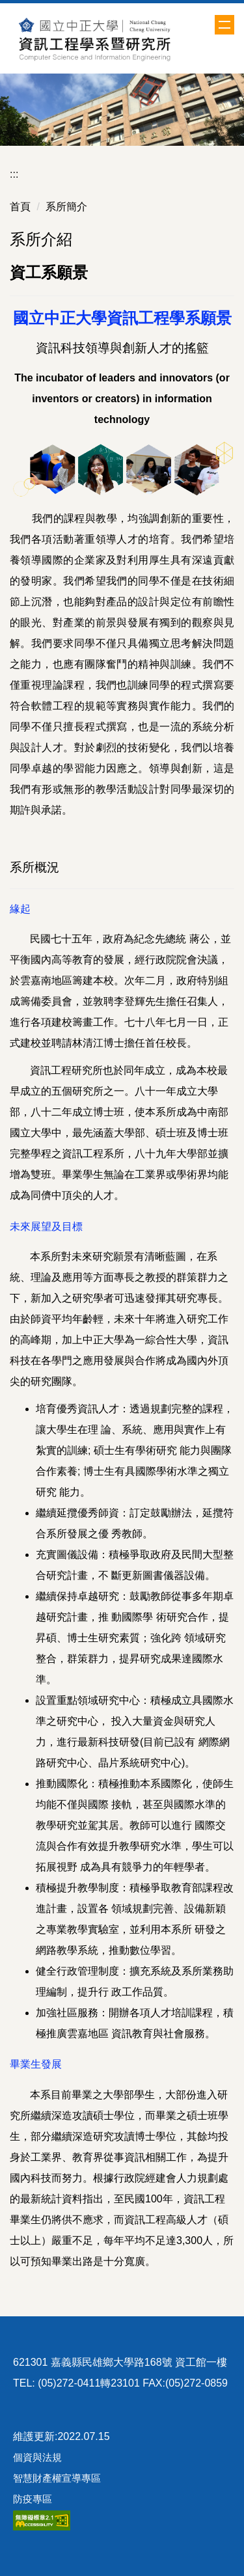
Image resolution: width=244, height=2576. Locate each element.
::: (14, 174)
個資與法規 (37, 2457)
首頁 (20, 206)
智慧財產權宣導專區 (57, 2478)
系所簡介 (66, 206)
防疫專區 (32, 2498)
